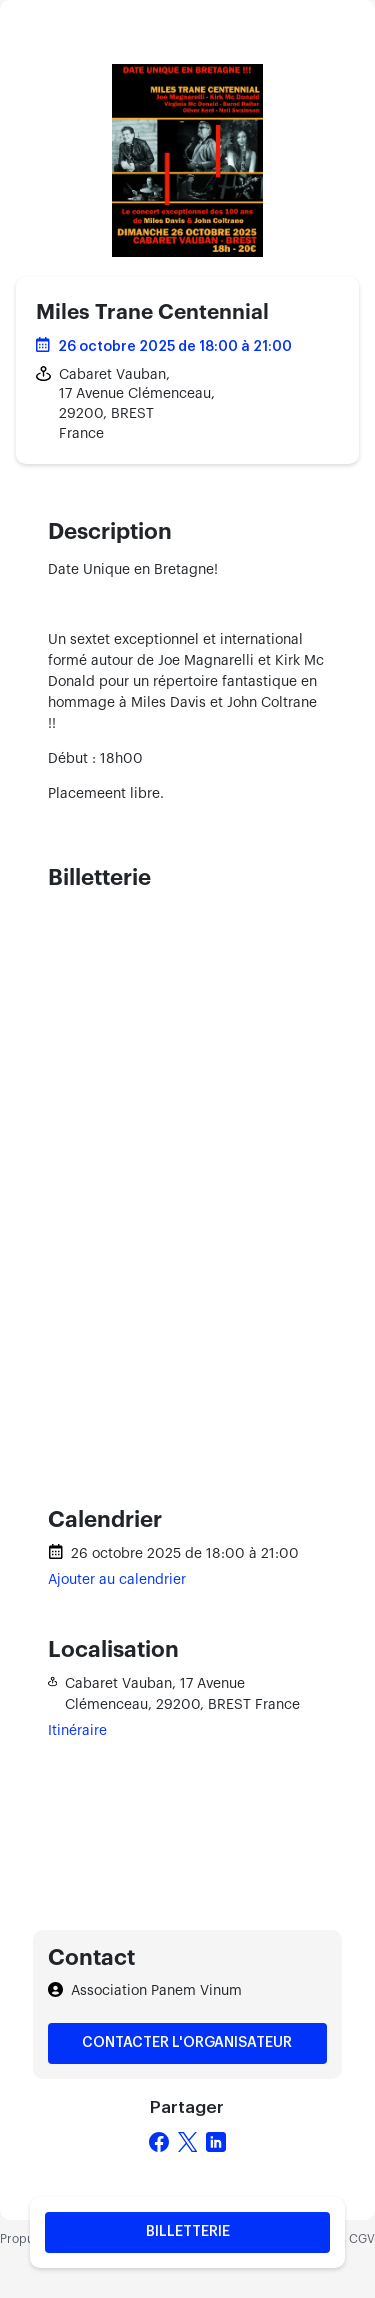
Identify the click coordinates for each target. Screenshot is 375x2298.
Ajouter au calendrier (117, 1580)
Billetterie (188, 2232)
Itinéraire (77, 1731)
